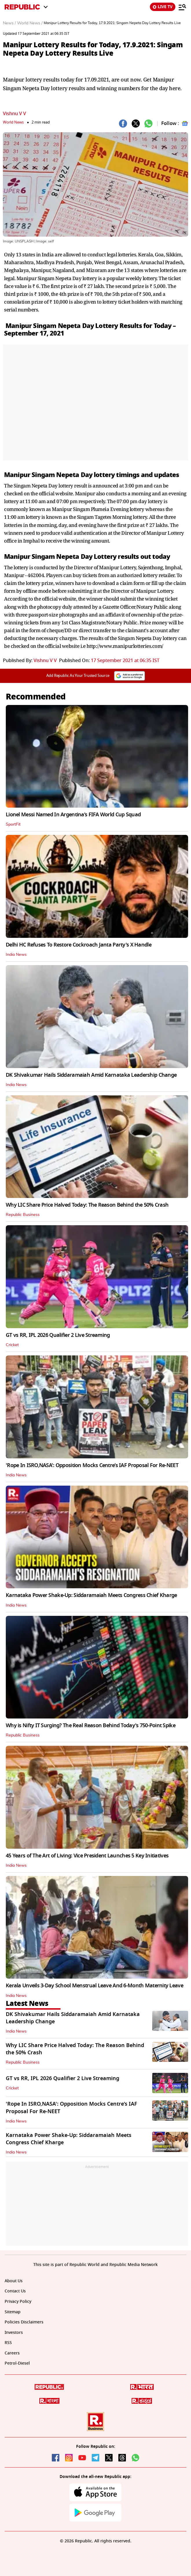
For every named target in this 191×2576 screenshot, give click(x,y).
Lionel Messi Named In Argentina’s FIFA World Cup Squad (73, 814)
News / (9, 23)
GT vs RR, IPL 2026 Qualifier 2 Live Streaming (58, 1335)
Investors (14, 2333)
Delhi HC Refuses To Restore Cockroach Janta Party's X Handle (78, 945)
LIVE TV (162, 7)
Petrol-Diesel (17, 2363)
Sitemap (13, 2312)
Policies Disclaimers (24, 2322)
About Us (14, 2281)
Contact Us (15, 2291)
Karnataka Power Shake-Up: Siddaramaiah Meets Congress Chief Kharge (91, 1595)
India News (16, 955)
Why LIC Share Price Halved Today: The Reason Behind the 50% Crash (87, 1205)
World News (13, 122)
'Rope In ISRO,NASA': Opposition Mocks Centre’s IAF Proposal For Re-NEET (92, 1465)
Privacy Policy (18, 2301)
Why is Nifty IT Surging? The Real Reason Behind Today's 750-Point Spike (90, 1725)
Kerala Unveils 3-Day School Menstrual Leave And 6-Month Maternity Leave (94, 1985)
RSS (8, 2343)
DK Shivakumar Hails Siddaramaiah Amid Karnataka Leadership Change (91, 1075)
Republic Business (23, 1215)
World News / (30, 23)
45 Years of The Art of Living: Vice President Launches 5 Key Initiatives (87, 1855)
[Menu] (182, 7)
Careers (12, 2353)
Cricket (12, 1345)
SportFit (13, 824)
